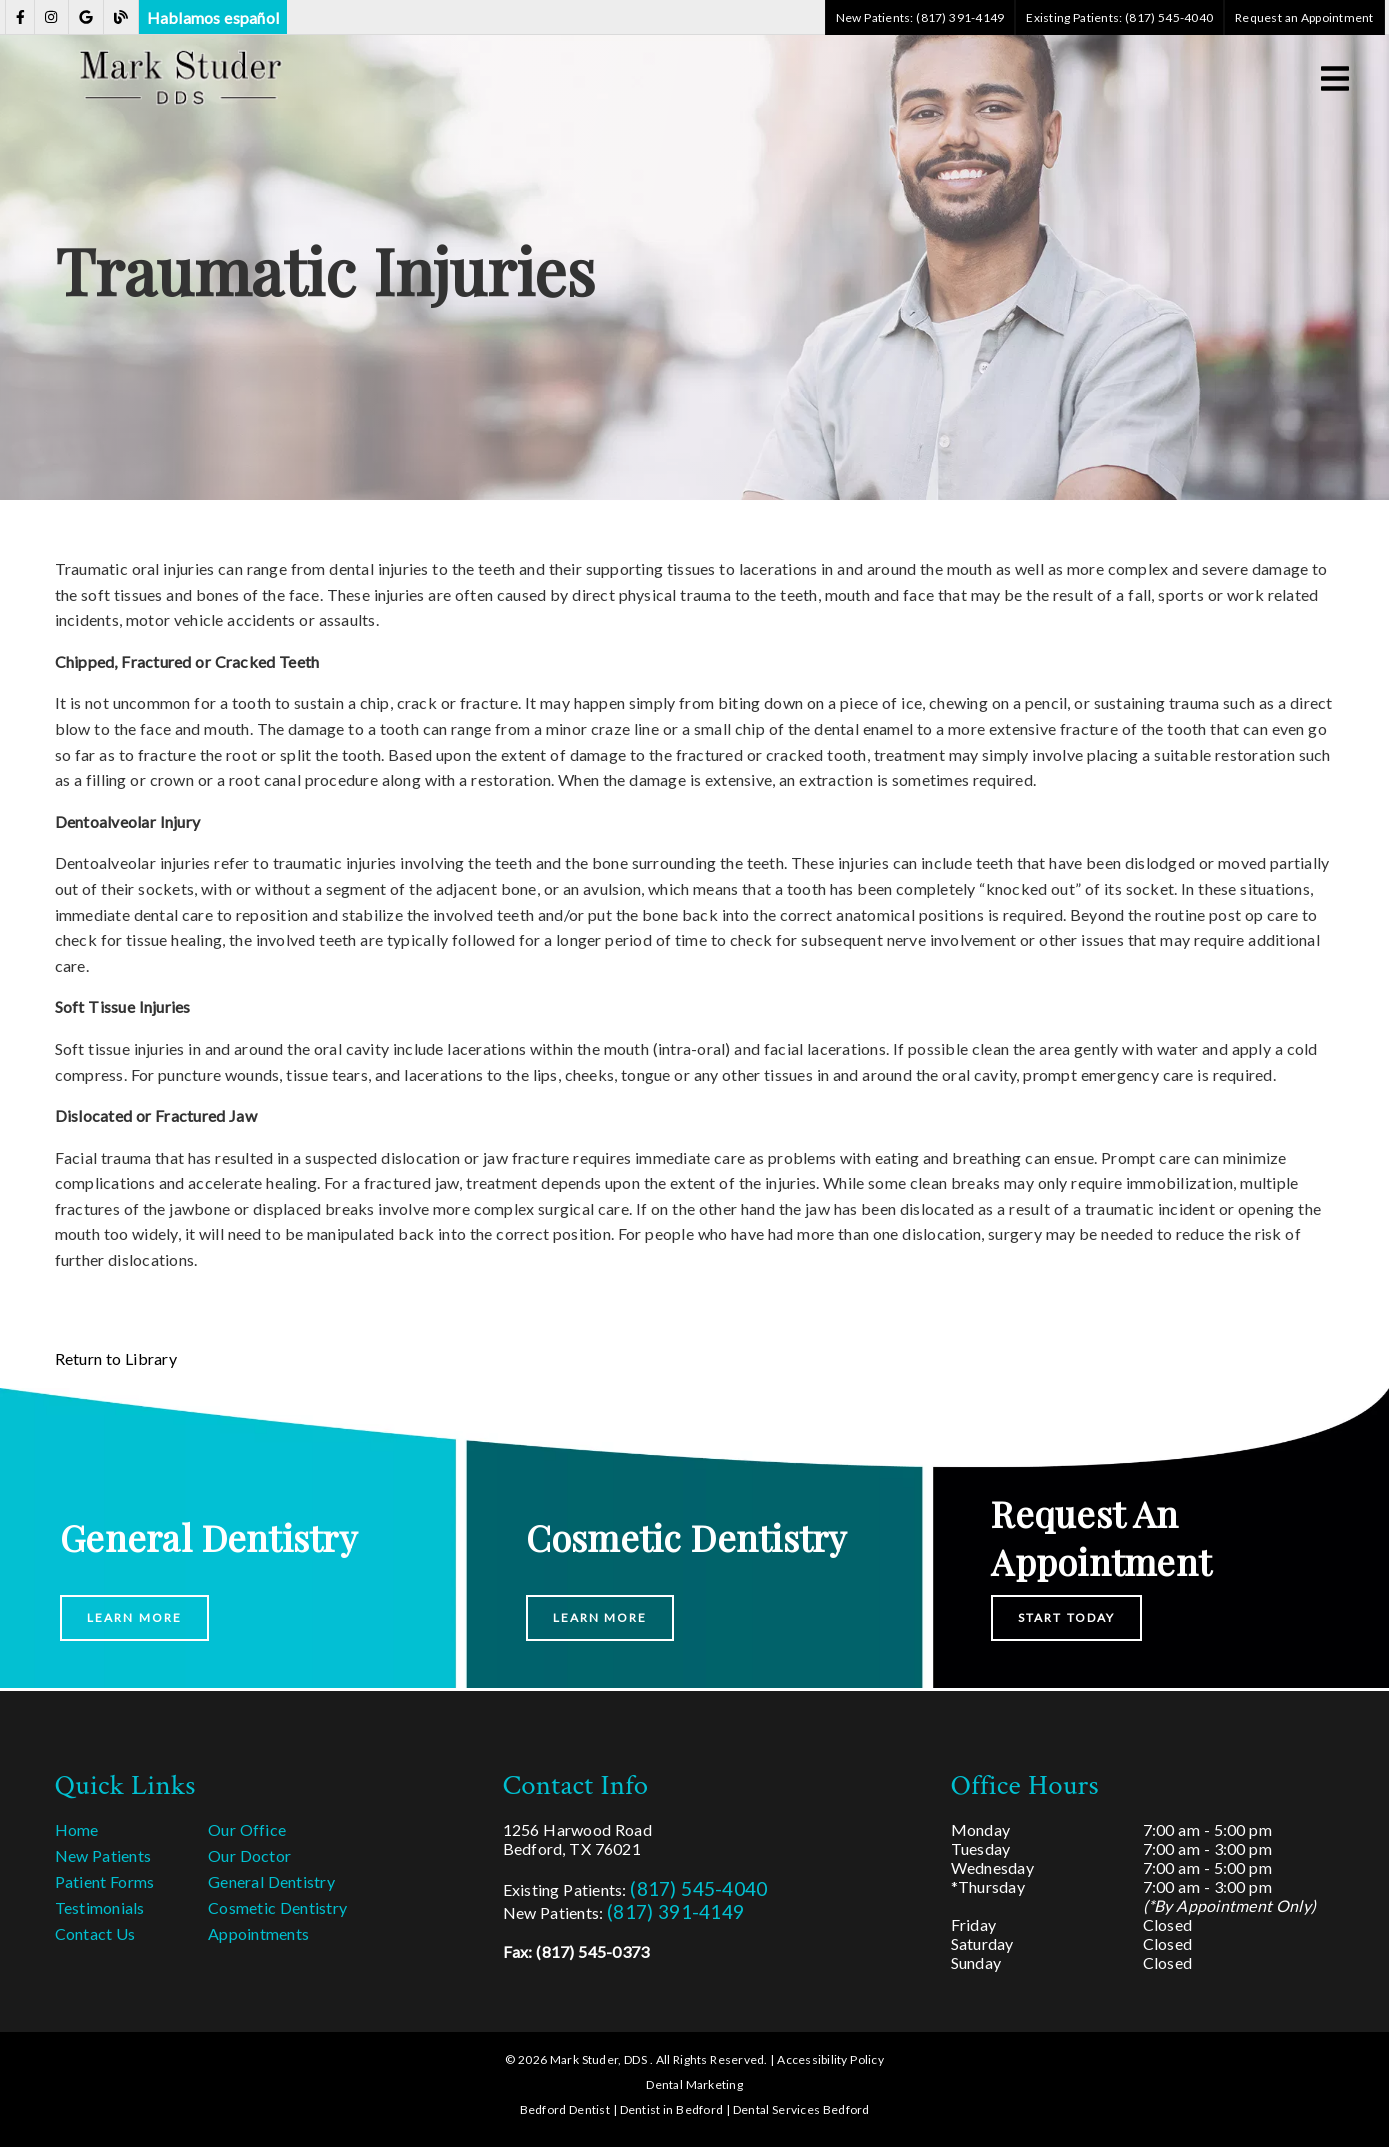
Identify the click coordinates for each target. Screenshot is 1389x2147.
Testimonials (100, 1907)
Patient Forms (105, 1881)
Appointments (258, 1933)
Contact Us (95, 1933)
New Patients (103, 1855)
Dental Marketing (694, 2084)
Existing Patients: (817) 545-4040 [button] (1119, 17)
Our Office (247, 1829)
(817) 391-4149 (675, 1911)
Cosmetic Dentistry (277, 1907)
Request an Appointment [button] (1304, 17)
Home (77, 1829)
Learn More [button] (134, 1617)
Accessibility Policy (830, 2059)
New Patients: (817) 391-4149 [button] (920, 17)
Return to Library (116, 1358)
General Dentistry (271, 1881)
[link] (20, 17)
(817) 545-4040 (698, 1888)
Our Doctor (249, 1855)
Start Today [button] (1066, 1617)
